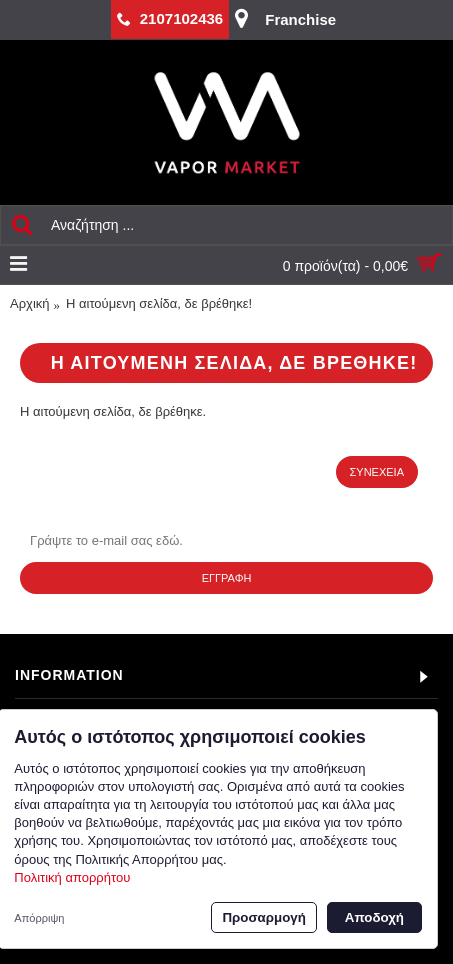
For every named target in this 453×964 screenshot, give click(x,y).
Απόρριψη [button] (39, 918)
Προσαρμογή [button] (263, 917)
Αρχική (30, 303)
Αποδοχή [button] (374, 917)
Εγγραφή (227, 578)
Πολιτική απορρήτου (72, 877)
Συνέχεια (377, 472)
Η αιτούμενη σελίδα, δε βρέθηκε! (159, 303)
